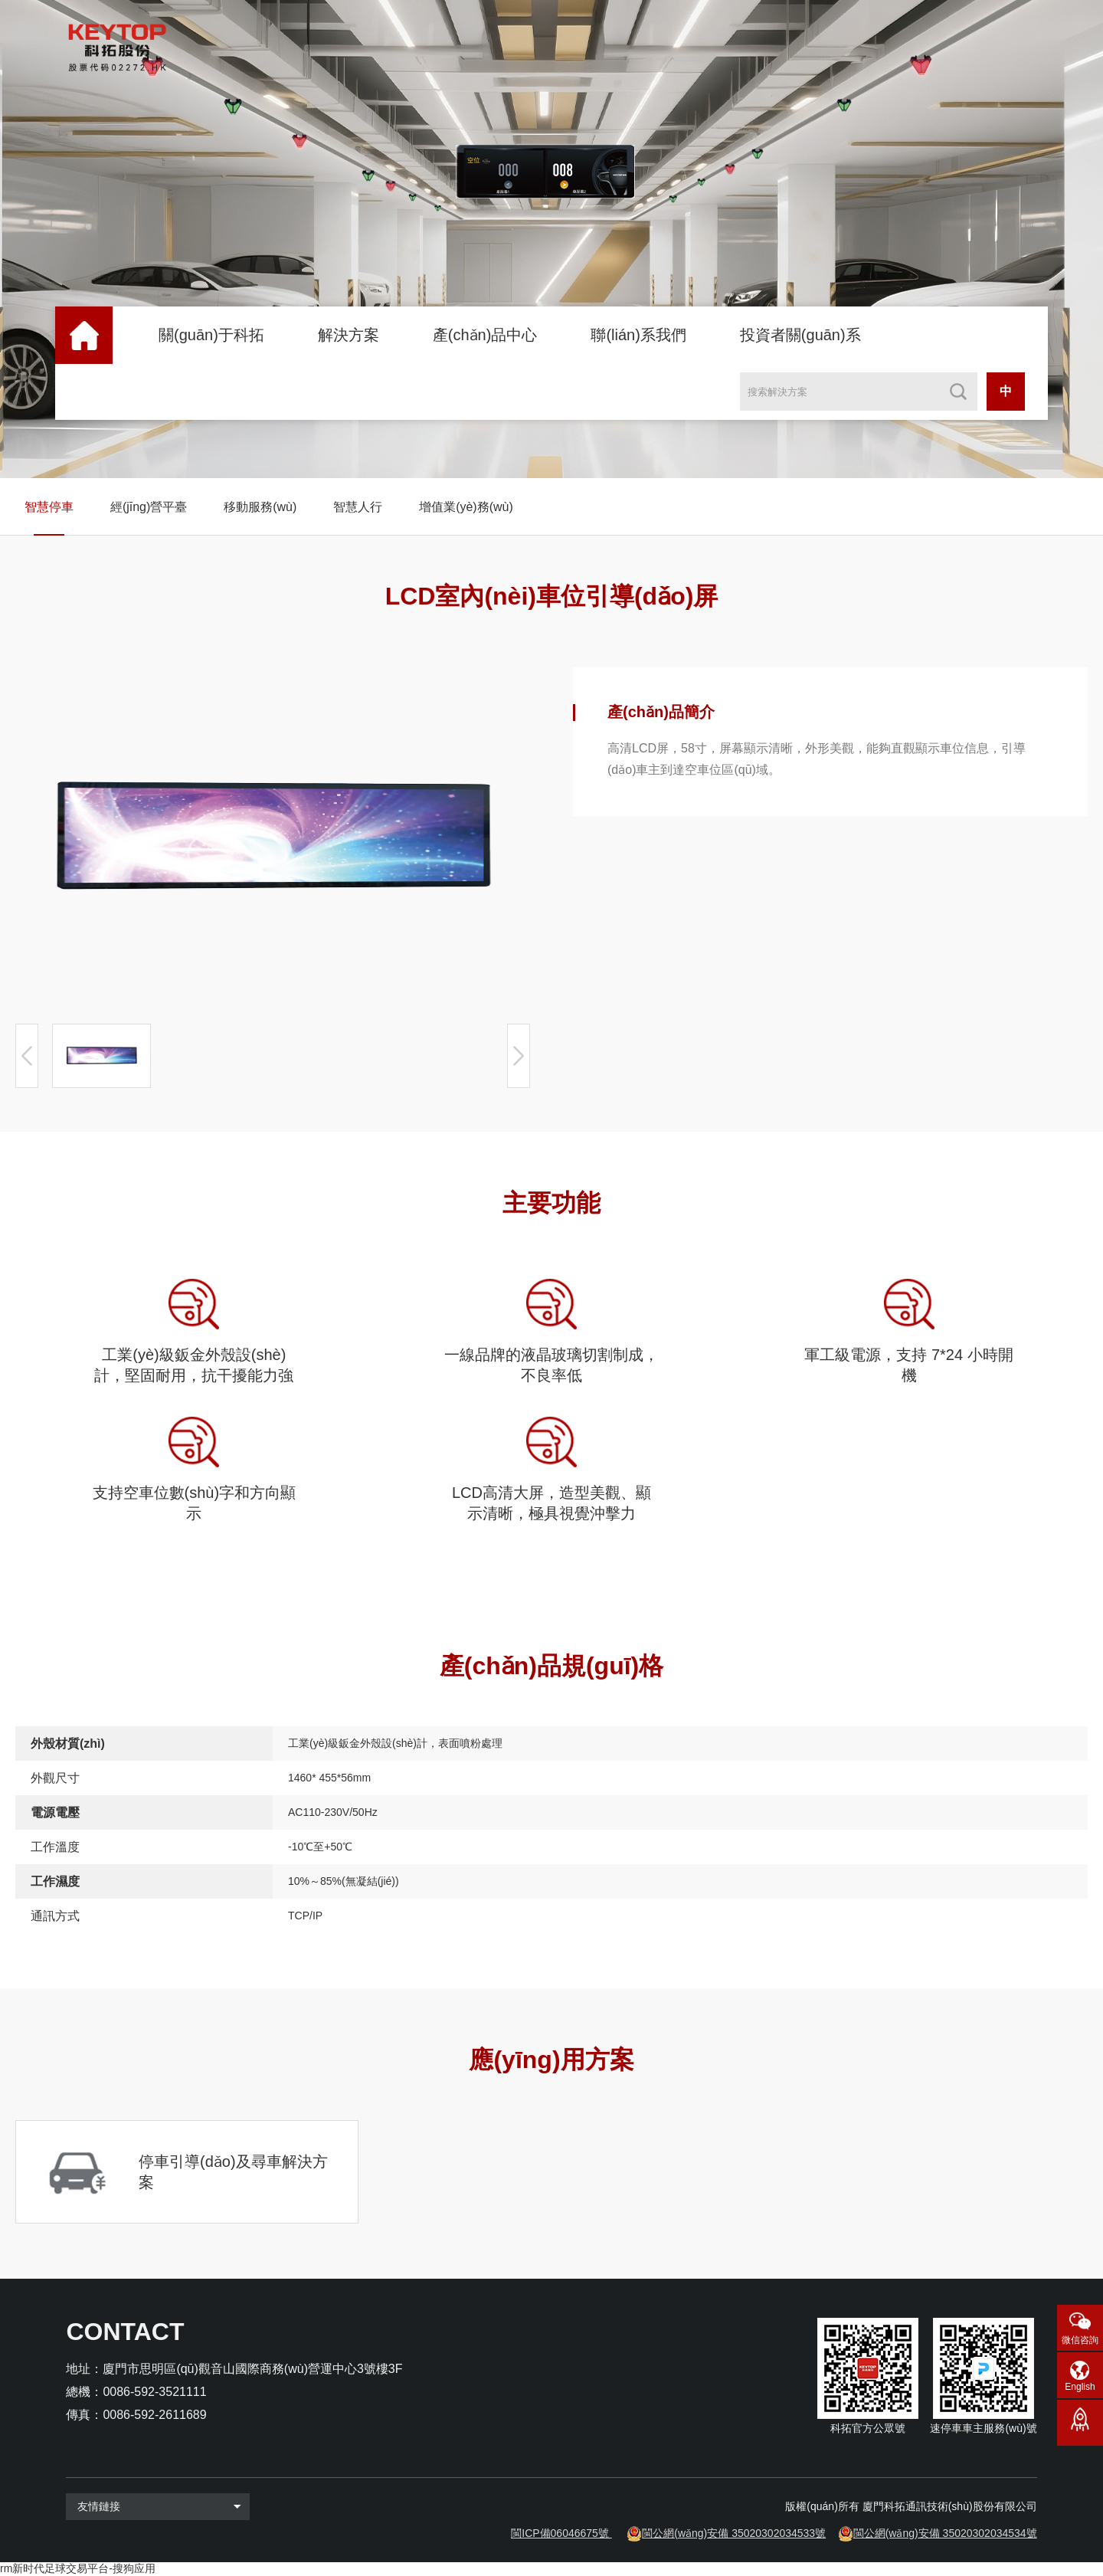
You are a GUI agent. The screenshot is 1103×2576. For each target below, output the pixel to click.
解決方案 (348, 334)
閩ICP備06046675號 (560, 2533)
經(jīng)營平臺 (148, 506)
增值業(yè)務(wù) (466, 506)
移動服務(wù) (260, 506)
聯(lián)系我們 (638, 334)
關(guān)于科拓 (211, 334)
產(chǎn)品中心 (485, 334)
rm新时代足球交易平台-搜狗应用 (77, 2568)
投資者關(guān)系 (800, 334)
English (1080, 2386)
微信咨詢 (1080, 2340)
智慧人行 (357, 506)
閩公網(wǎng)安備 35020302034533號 (734, 2533)
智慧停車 (49, 506)
